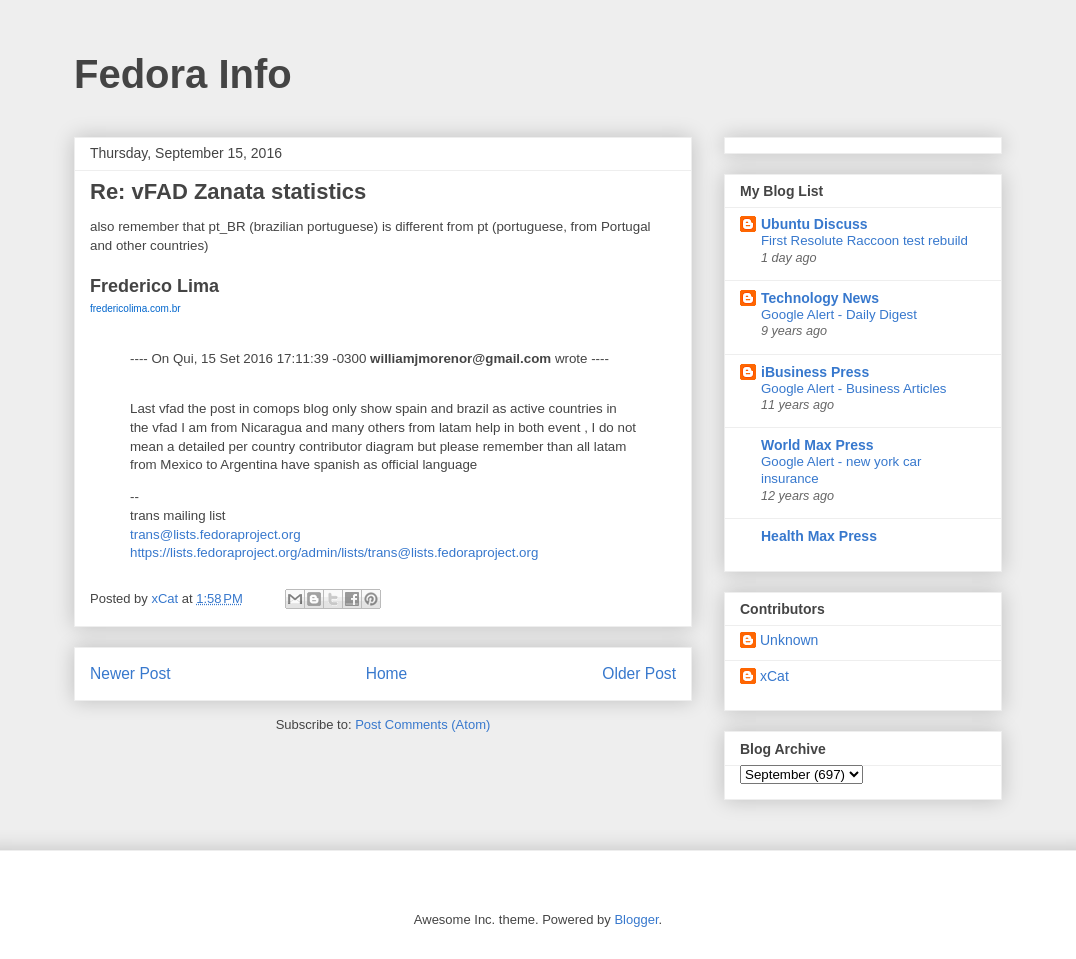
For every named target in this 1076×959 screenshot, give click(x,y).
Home (387, 673)
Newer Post (130, 673)
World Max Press (817, 445)
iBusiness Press (815, 372)
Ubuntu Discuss (814, 224)
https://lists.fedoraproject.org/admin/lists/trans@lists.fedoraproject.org (334, 552)
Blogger (636, 919)
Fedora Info (183, 74)
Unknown (789, 640)
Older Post (639, 673)
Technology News (820, 298)
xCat (774, 676)
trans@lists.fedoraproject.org (215, 534)
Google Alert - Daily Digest (839, 314)
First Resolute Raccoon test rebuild (864, 240)
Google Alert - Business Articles (854, 388)
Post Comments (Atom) (422, 724)
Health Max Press (819, 536)
